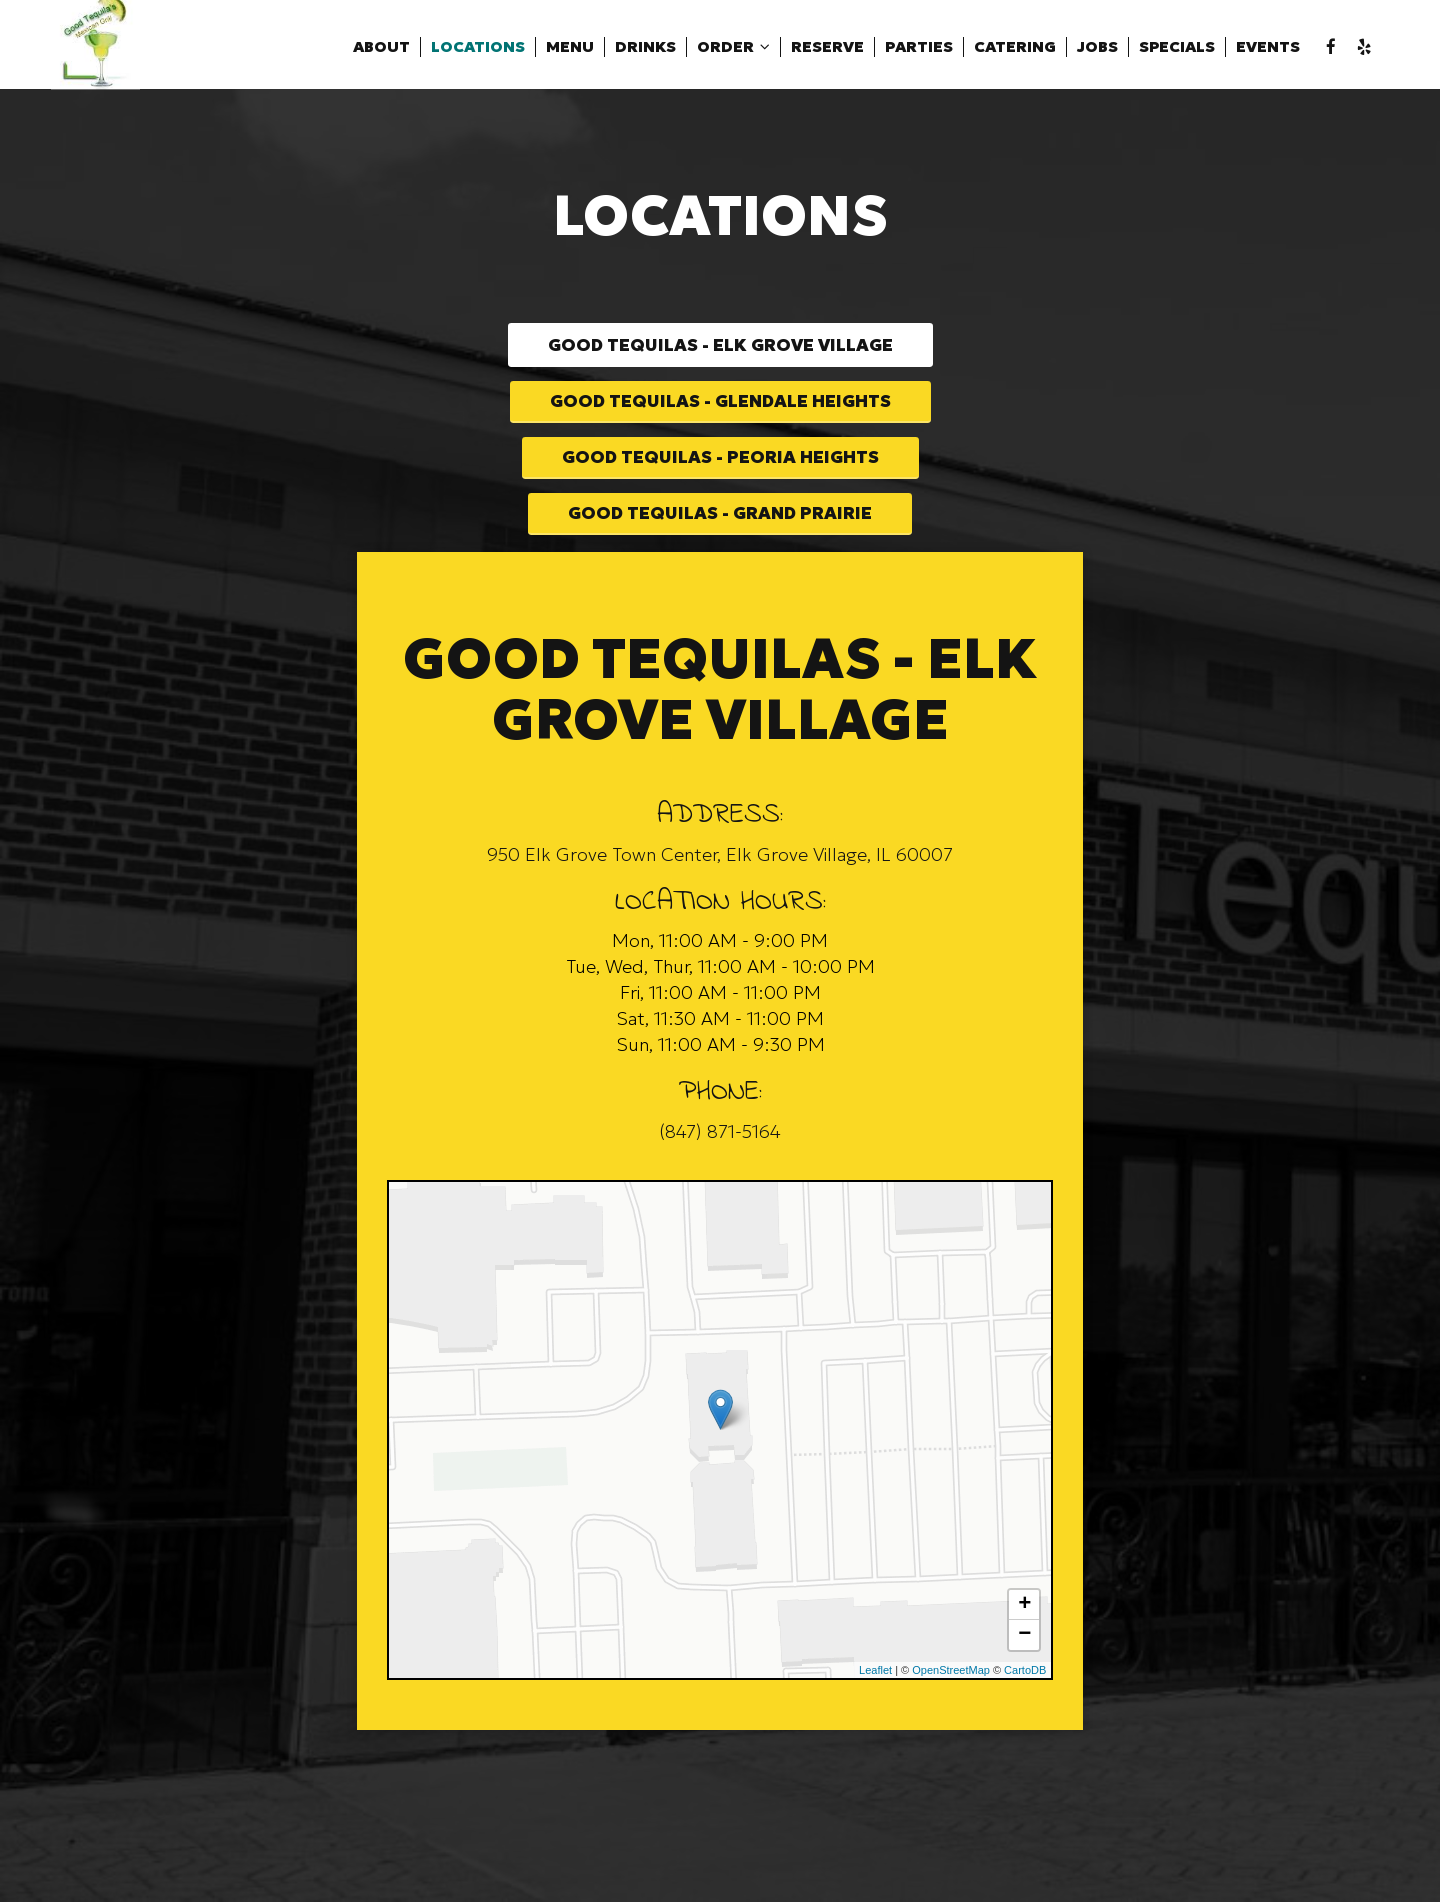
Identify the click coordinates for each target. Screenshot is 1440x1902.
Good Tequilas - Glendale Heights (720, 414)
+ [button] (1024, 1640)
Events (1237, 49)
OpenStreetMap (951, 1705)
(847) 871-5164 (720, 1167)
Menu (539, 49)
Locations (447, 49)
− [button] (1024, 1670)
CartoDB (1025, 1705)
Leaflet (875, 1705)
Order (702, 49)
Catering (984, 49)
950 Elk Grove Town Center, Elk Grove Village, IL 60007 (720, 889)
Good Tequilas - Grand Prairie (720, 544)
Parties (888, 49)
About (350, 49)
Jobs (1066, 49)
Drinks (614, 49)
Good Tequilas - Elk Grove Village (720, 347)
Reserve (796, 49)
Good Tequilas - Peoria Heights (720, 479)
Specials (1146, 49)
